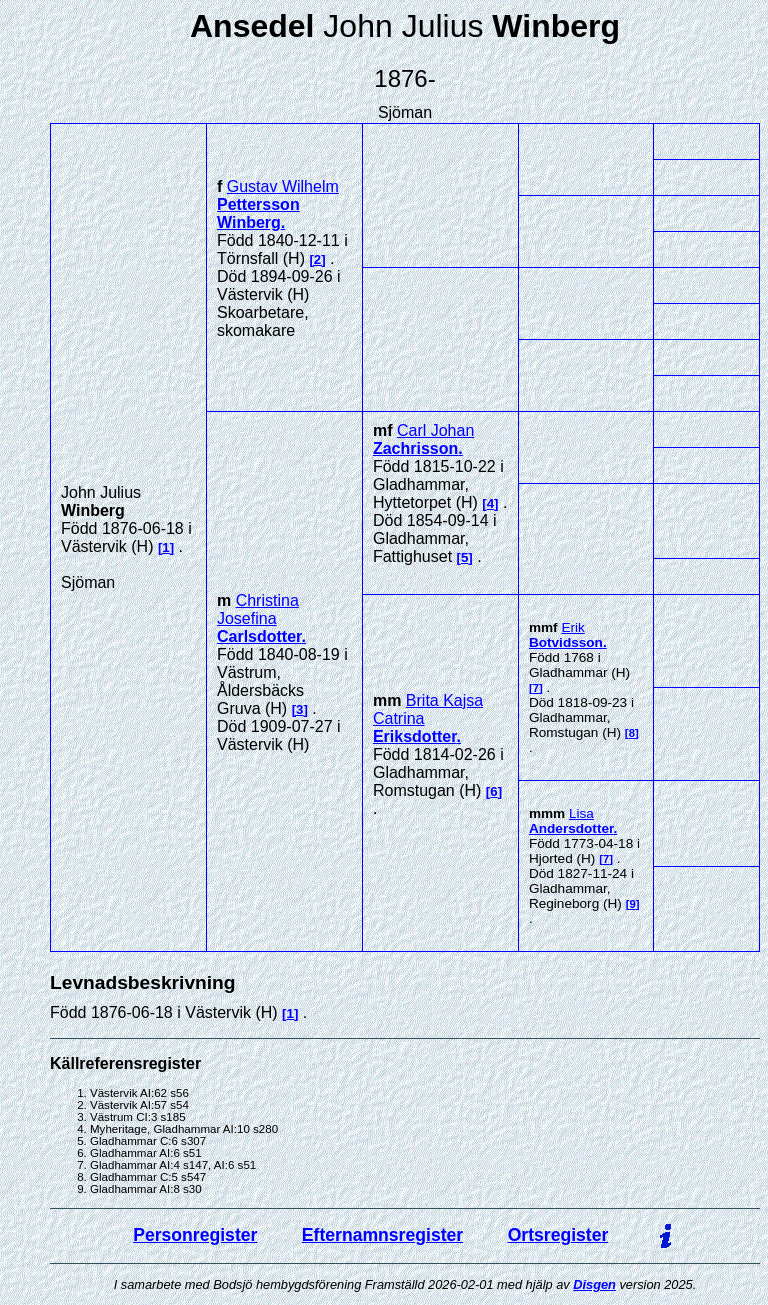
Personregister (195, 1235)
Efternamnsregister (382, 1235)
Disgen (594, 1284)
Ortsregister (558, 1235)
